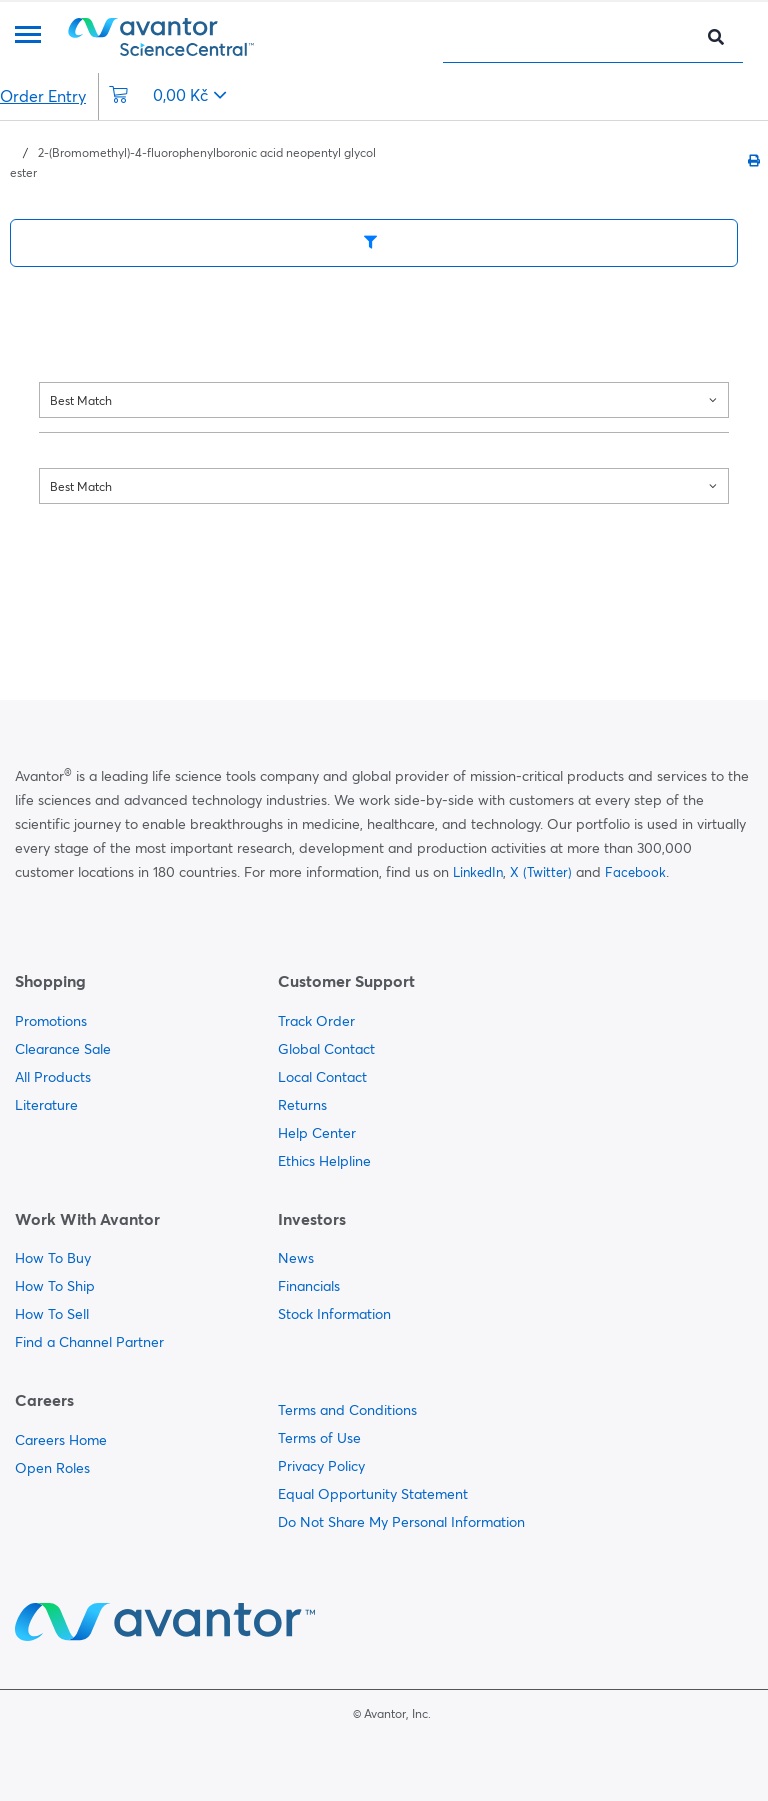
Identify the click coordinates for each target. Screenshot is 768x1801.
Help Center (317, 1133)
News (296, 1258)
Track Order (316, 1021)
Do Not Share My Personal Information (401, 1522)
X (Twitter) (541, 872)
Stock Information (334, 1314)
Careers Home (61, 1440)
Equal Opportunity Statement (373, 1494)
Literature (46, 1105)
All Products (53, 1077)
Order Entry (43, 96)
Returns (302, 1105)
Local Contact (322, 1077)
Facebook (635, 872)
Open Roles (52, 1468)
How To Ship (55, 1286)
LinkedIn (478, 872)
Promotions (51, 1021)
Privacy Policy (321, 1466)
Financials (309, 1286)
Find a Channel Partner (89, 1342)
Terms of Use (319, 1438)
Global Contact (326, 1049)
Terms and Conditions (347, 1410)
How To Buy (53, 1258)
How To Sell (52, 1314)
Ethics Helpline (324, 1161)
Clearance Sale (63, 1049)
